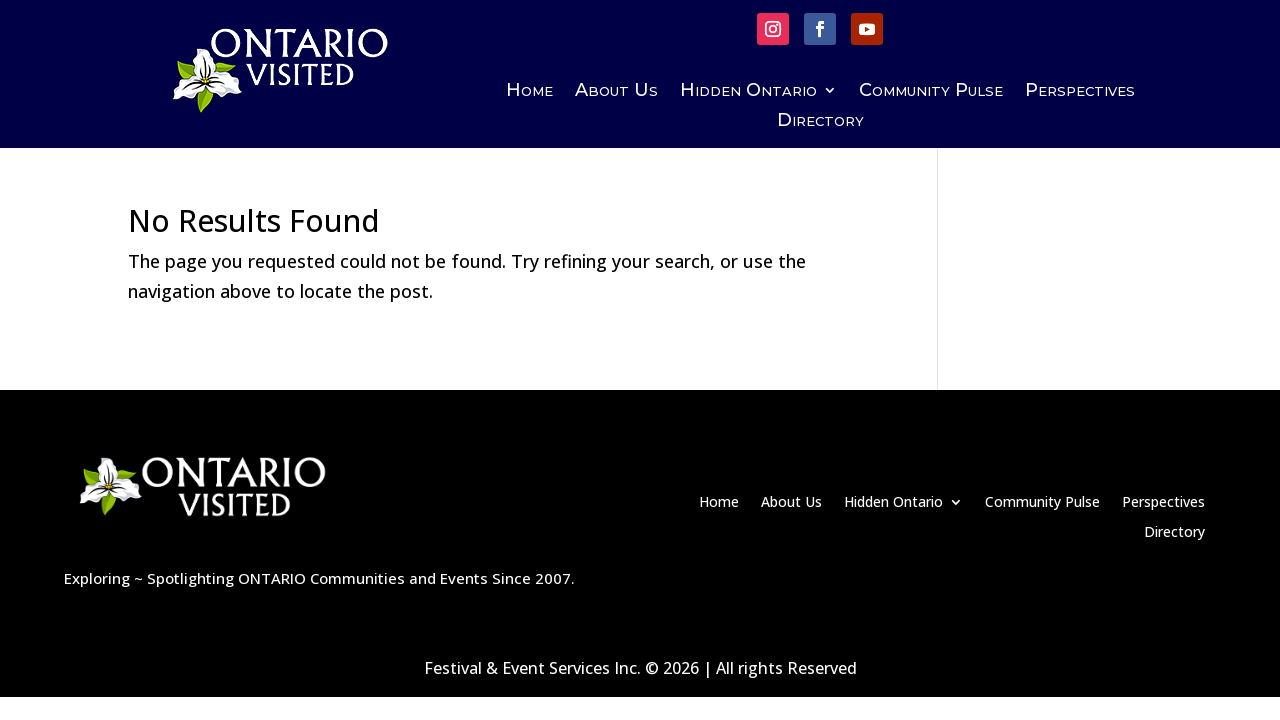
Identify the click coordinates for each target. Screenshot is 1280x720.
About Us (616, 92)
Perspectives (1080, 92)
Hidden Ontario (748, 92)
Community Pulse (931, 92)
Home (529, 92)
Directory (820, 122)
